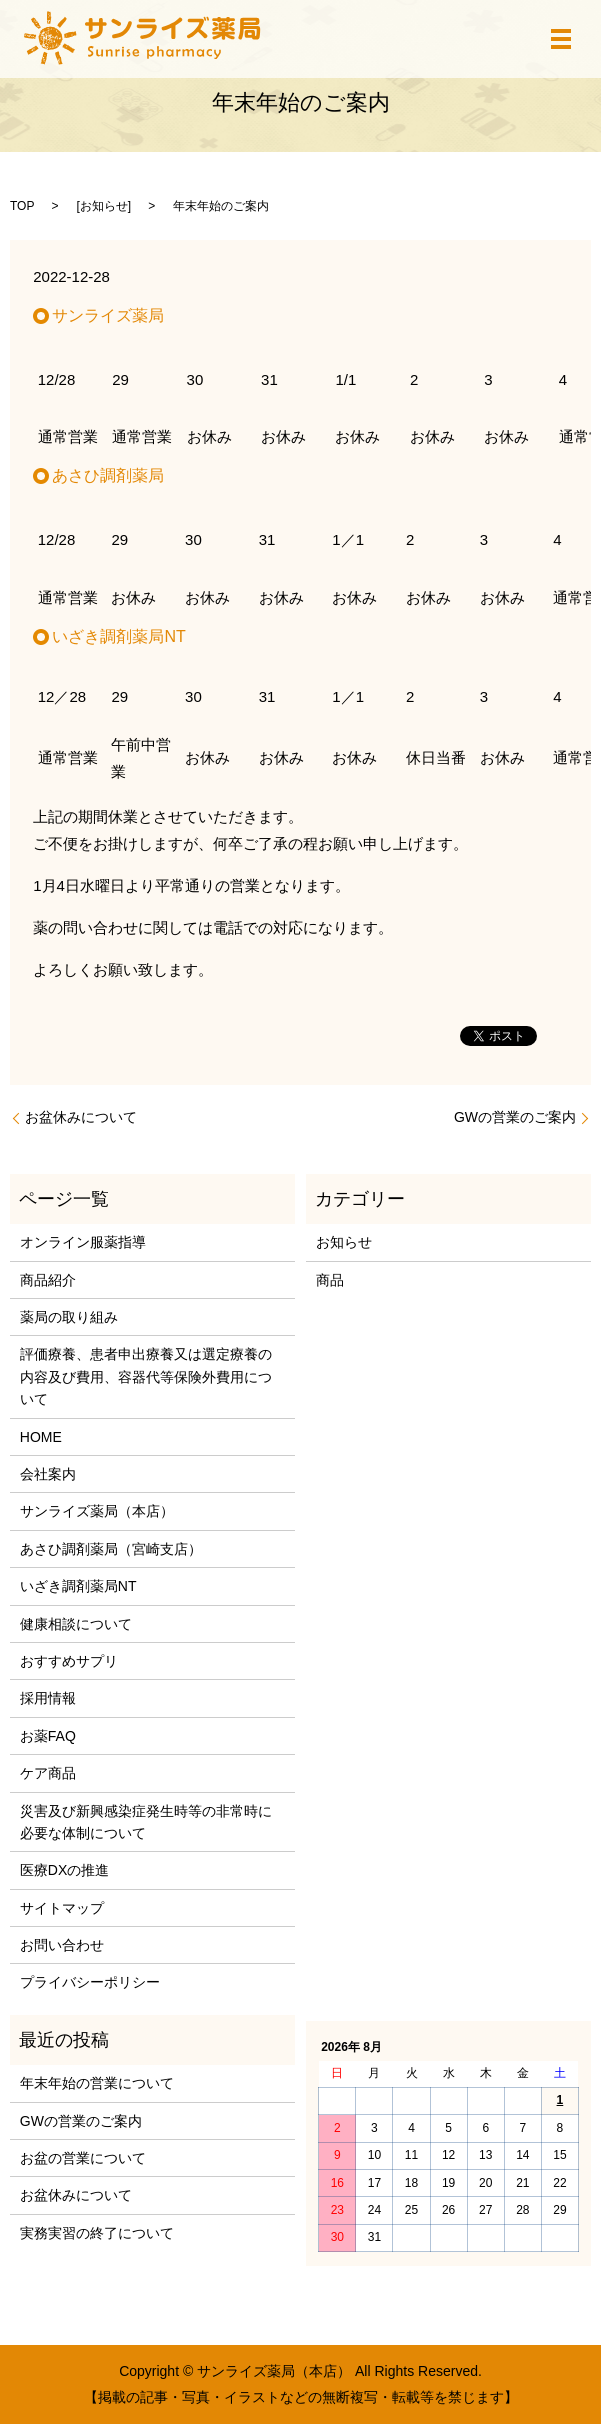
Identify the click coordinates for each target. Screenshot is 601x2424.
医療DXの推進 (64, 1870)
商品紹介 (48, 1280)
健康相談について (76, 1624)
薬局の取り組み (69, 1317)
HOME (41, 1437)
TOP (22, 206)
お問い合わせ (62, 1945)
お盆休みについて (81, 1117)
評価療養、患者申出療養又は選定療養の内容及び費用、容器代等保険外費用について (146, 1376)
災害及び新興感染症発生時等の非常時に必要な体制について (146, 1822)
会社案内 (48, 1474)
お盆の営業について (83, 2158)
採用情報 (48, 1698)
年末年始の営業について (97, 2083)
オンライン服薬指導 (83, 1242)
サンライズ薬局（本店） (97, 1511)
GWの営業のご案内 (515, 1117)
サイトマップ (62, 1908)
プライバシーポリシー (90, 1982)
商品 (330, 1280)
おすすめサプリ (69, 1661)
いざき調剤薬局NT (78, 1586)
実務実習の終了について (97, 2233)
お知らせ (104, 206)
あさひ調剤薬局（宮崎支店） (111, 1549)
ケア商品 (48, 1773)
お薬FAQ (48, 1736)
